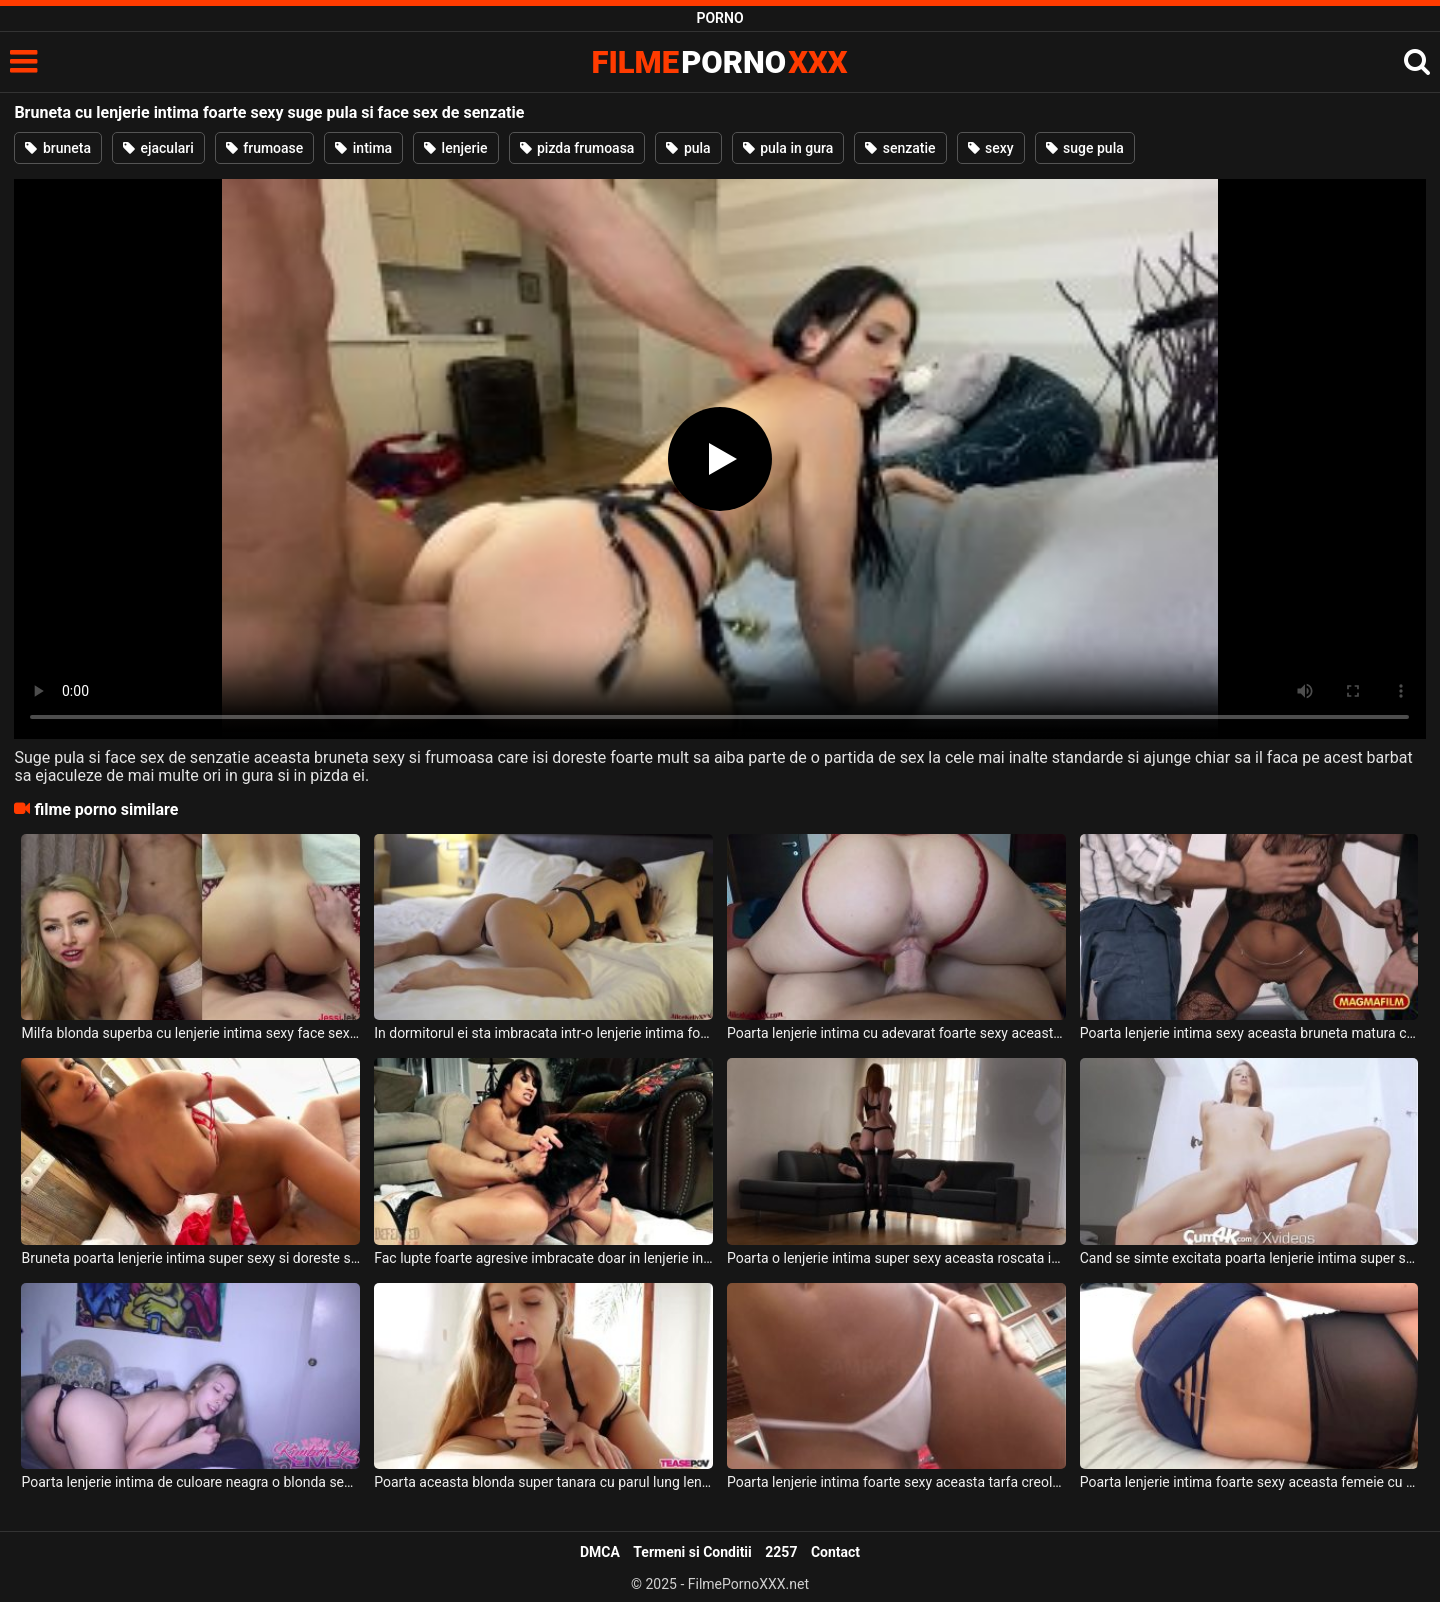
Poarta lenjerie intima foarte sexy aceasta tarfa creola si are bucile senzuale (896, 1482)
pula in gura (788, 148)
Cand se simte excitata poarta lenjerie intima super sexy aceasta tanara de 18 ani (1249, 1258)
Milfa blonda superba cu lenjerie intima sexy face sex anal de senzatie (190, 1033)
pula (688, 148)
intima (363, 148)
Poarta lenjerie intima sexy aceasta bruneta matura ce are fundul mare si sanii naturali (1249, 1033)
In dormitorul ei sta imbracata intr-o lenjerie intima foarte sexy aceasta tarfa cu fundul (543, 1033)
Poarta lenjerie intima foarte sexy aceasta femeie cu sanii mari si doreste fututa (1249, 1482)
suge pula (1085, 148)
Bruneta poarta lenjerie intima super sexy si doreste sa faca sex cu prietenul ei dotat (190, 1258)
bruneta (58, 148)
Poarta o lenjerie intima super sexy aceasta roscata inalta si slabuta (896, 1258)
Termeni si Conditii (692, 1552)
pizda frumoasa (577, 148)
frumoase (265, 148)
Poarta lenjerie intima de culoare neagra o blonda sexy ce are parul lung (190, 1482)
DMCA (600, 1552)
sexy (991, 148)
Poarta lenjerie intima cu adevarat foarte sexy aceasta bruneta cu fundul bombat (896, 1033)
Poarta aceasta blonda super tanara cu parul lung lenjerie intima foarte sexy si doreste (543, 1482)
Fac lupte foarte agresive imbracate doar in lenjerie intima (543, 1258)
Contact (835, 1552)
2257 (781, 1552)
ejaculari (158, 148)
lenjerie (455, 148)
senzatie (900, 148)
